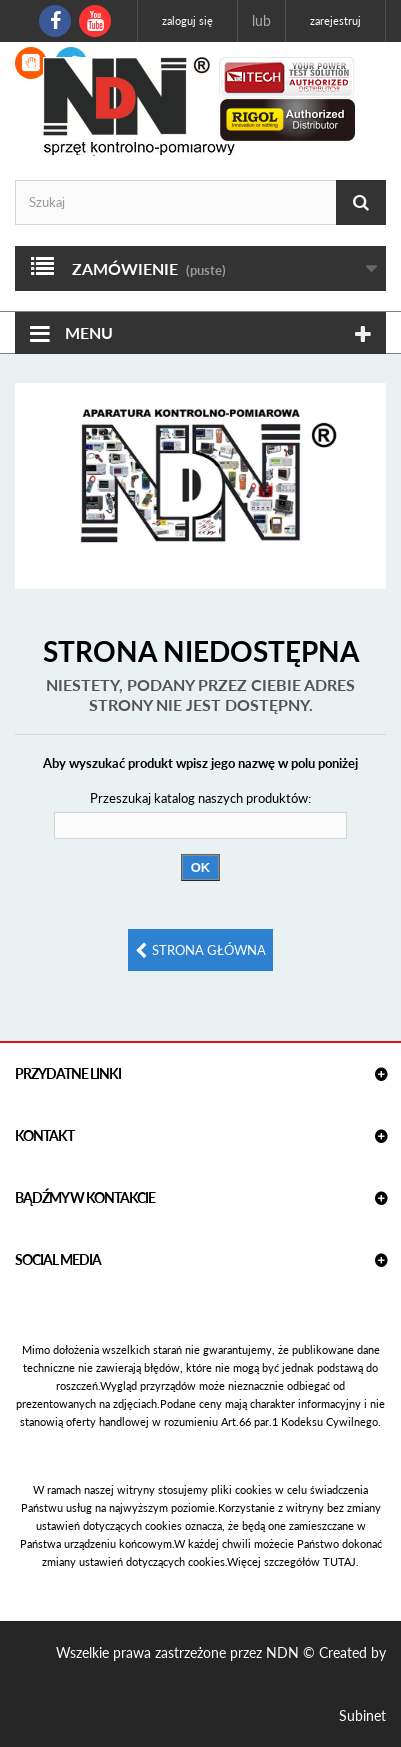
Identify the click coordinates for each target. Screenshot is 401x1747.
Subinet (362, 1715)
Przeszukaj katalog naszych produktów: (200, 798)
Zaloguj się (187, 20)
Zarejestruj (335, 20)
